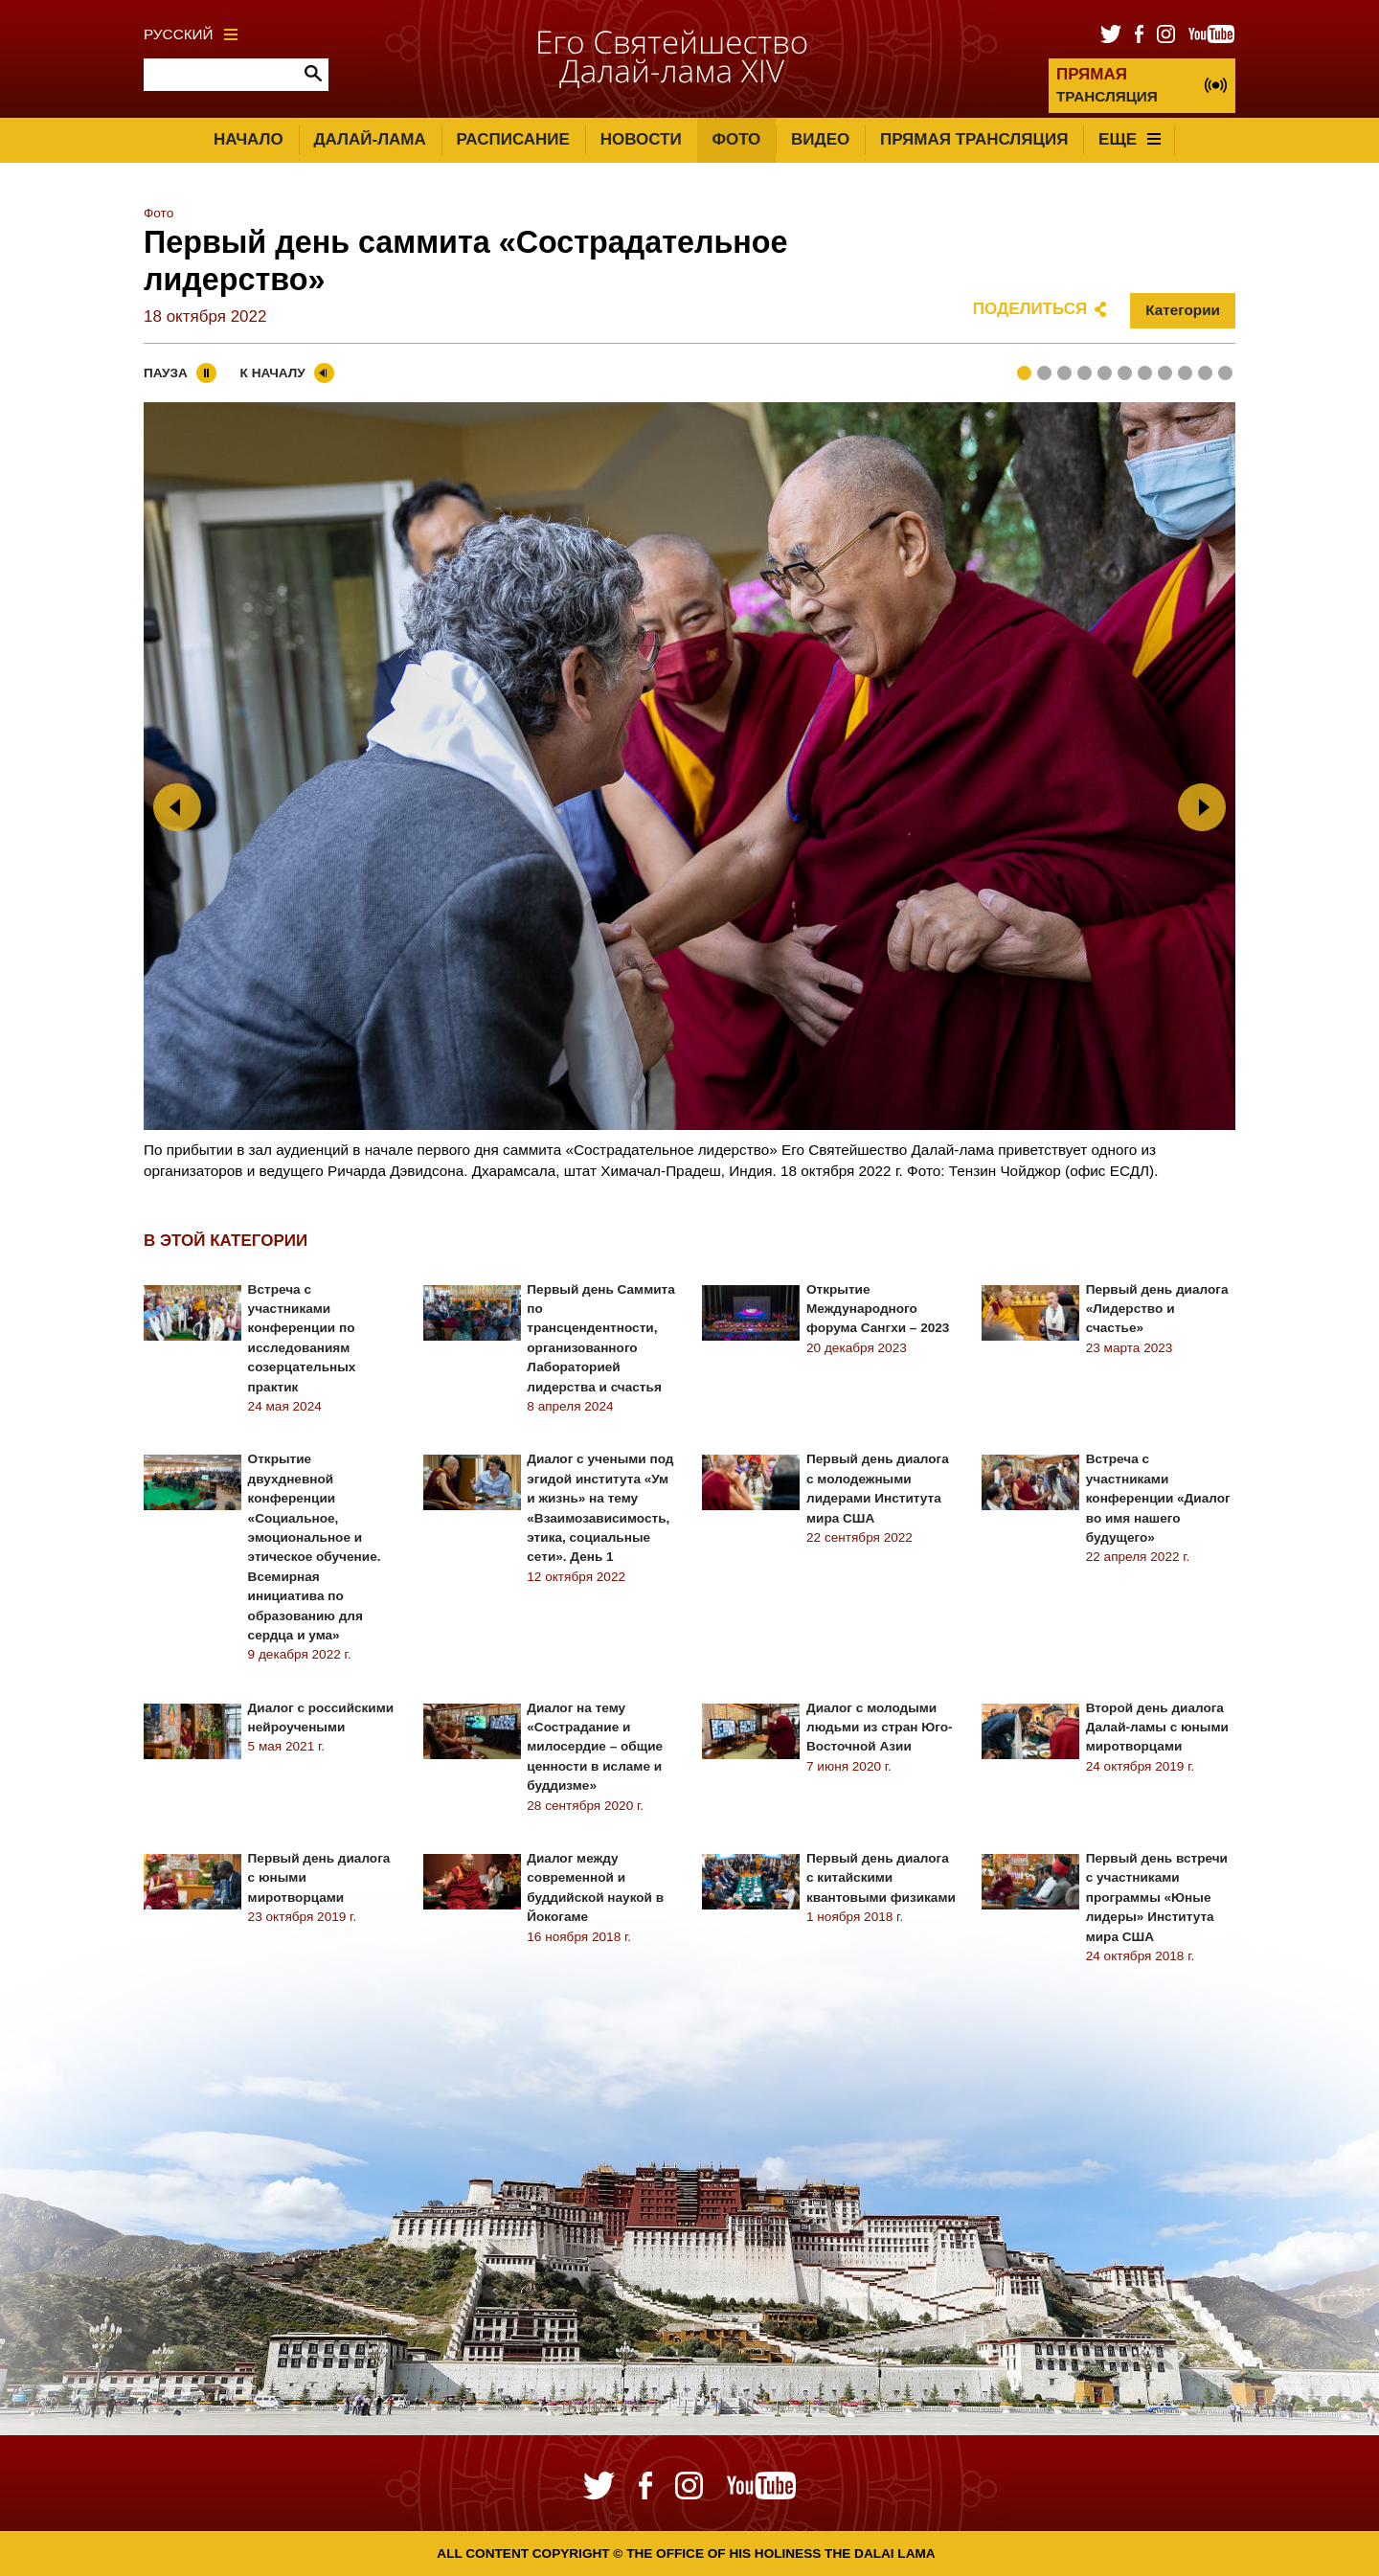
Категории (1182, 310)
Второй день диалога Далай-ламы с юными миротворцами (1157, 1727)
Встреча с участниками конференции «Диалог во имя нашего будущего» (1158, 1498)
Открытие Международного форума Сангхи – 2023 (877, 1309)
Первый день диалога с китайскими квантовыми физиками (881, 1878)
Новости (641, 139)
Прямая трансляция (974, 139)
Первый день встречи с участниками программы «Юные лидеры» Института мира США (1157, 1897)
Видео (820, 139)
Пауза (166, 373)
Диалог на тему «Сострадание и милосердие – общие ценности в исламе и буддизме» (595, 1747)
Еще (1129, 139)
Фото (736, 139)
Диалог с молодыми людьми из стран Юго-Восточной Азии (879, 1727)
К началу (272, 373)
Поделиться (1030, 309)
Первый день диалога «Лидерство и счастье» (1157, 1309)
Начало (248, 139)
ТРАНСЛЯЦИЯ (1107, 84)
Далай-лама (369, 139)
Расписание (513, 139)
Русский (190, 34)
